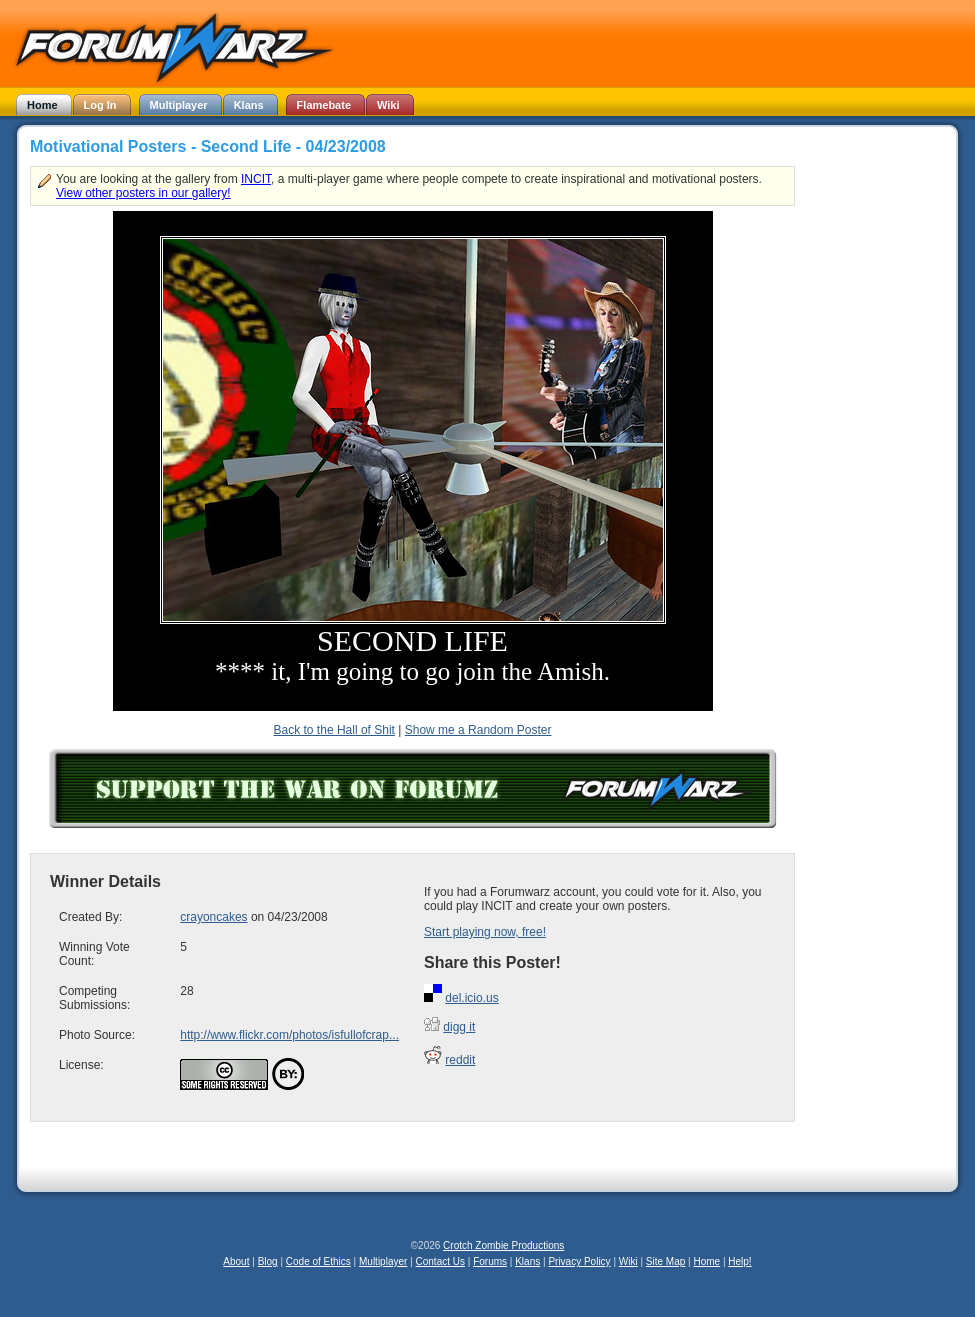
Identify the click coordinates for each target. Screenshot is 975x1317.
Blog (268, 1261)
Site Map (665, 1261)
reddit (460, 1060)
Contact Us (440, 1261)
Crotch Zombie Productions (503, 1245)
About (236, 1261)
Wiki (628, 1261)
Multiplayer (383, 1261)
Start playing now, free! (485, 932)
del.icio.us (471, 998)
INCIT (256, 179)
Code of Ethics (318, 1261)
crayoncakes (213, 917)
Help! (739, 1261)
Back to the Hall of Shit (334, 730)
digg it (459, 1027)
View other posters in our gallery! (143, 193)
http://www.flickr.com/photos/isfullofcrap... (289, 1035)
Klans (527, 1261)
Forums (490, 1261)
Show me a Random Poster (478, 730)
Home (706, 1261)
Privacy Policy (579, 1261)
